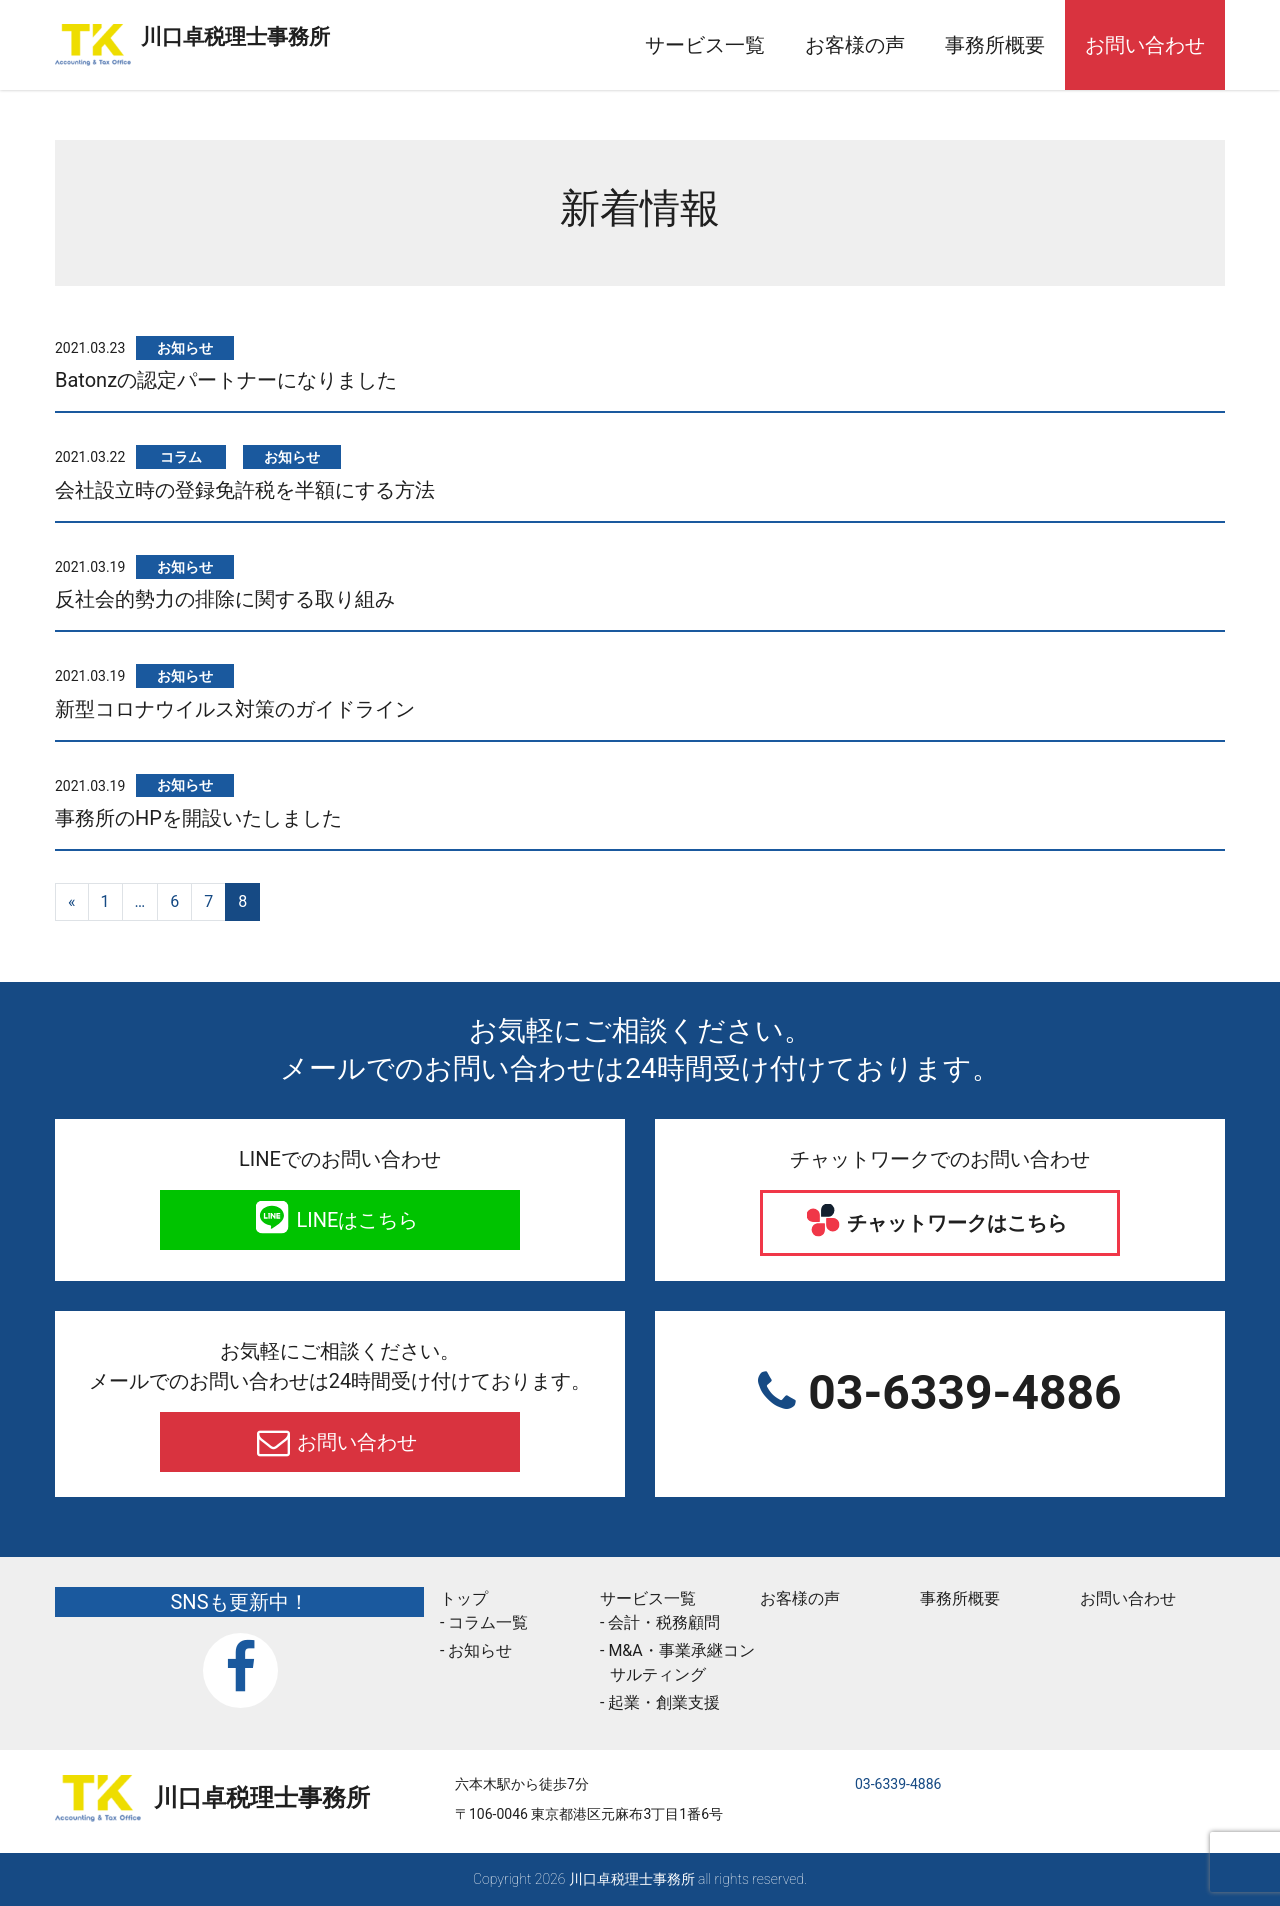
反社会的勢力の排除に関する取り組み (225, 599)
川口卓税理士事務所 (329, 33)
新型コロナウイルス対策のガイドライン (235, 709)
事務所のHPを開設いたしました (198, 818)
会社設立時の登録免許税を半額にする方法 (245, 490)
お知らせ (292, 457)
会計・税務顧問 (664, 1622)
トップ (464, 1598)
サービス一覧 (705, 45)
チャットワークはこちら (955, 1223)
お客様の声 (855, 45)
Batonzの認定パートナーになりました (226, 380)
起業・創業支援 (664, 1702)
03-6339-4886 (958, 1392)
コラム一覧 (488, 1622)
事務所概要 (995, 45)
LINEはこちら (355, 1220)
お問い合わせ (1145, 45)
